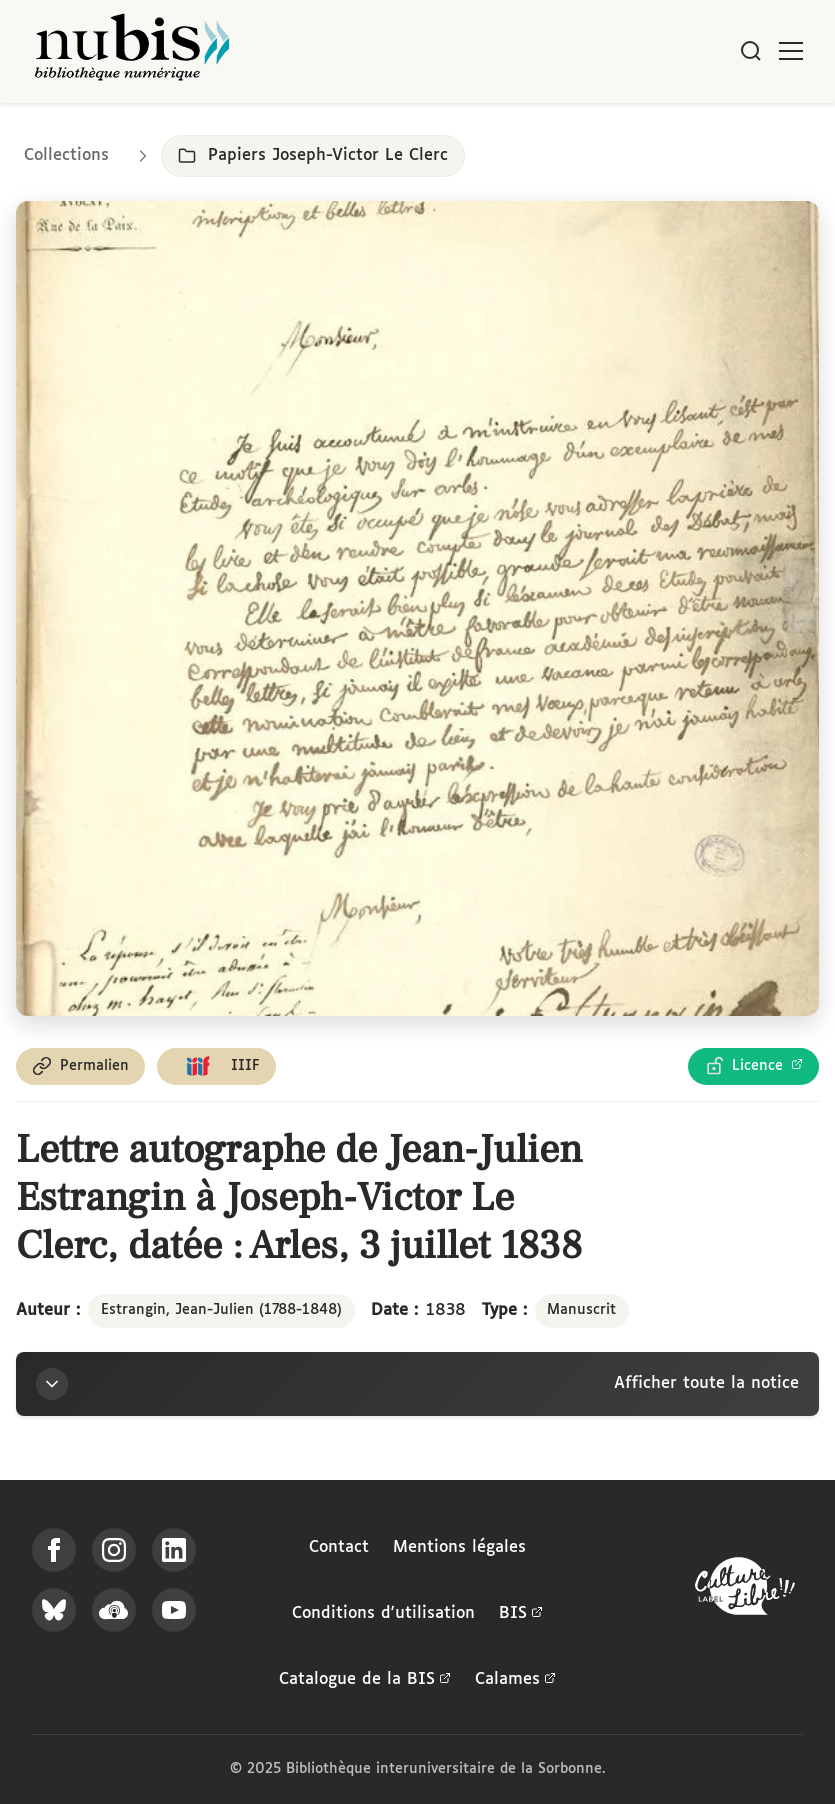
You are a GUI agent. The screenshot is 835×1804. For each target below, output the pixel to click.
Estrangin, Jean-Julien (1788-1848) (221, 1310)
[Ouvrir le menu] (791, 51)
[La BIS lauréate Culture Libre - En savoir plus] (745, 1590)
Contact (339, 1547)
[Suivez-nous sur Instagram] (114, 1550)
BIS (521, 1614)
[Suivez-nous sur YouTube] (174, 1610)
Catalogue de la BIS (365, 1680)
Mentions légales (459, 1547)
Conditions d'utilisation (383, 1613)
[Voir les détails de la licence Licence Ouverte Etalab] (753, 1066)
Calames (515, 1680)
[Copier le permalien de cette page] (80, 1066)
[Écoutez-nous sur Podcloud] (114, 1610)
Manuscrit (581, 1310)
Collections (66, 155)
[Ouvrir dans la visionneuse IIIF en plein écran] (417, 608)
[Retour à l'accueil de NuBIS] (132, 51)
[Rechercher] (751, 51)
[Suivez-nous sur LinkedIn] (174, 1550)
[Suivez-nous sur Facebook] (54, 1550)
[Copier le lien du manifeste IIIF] (216, 1066)
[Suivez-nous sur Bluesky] (54, 1610)
